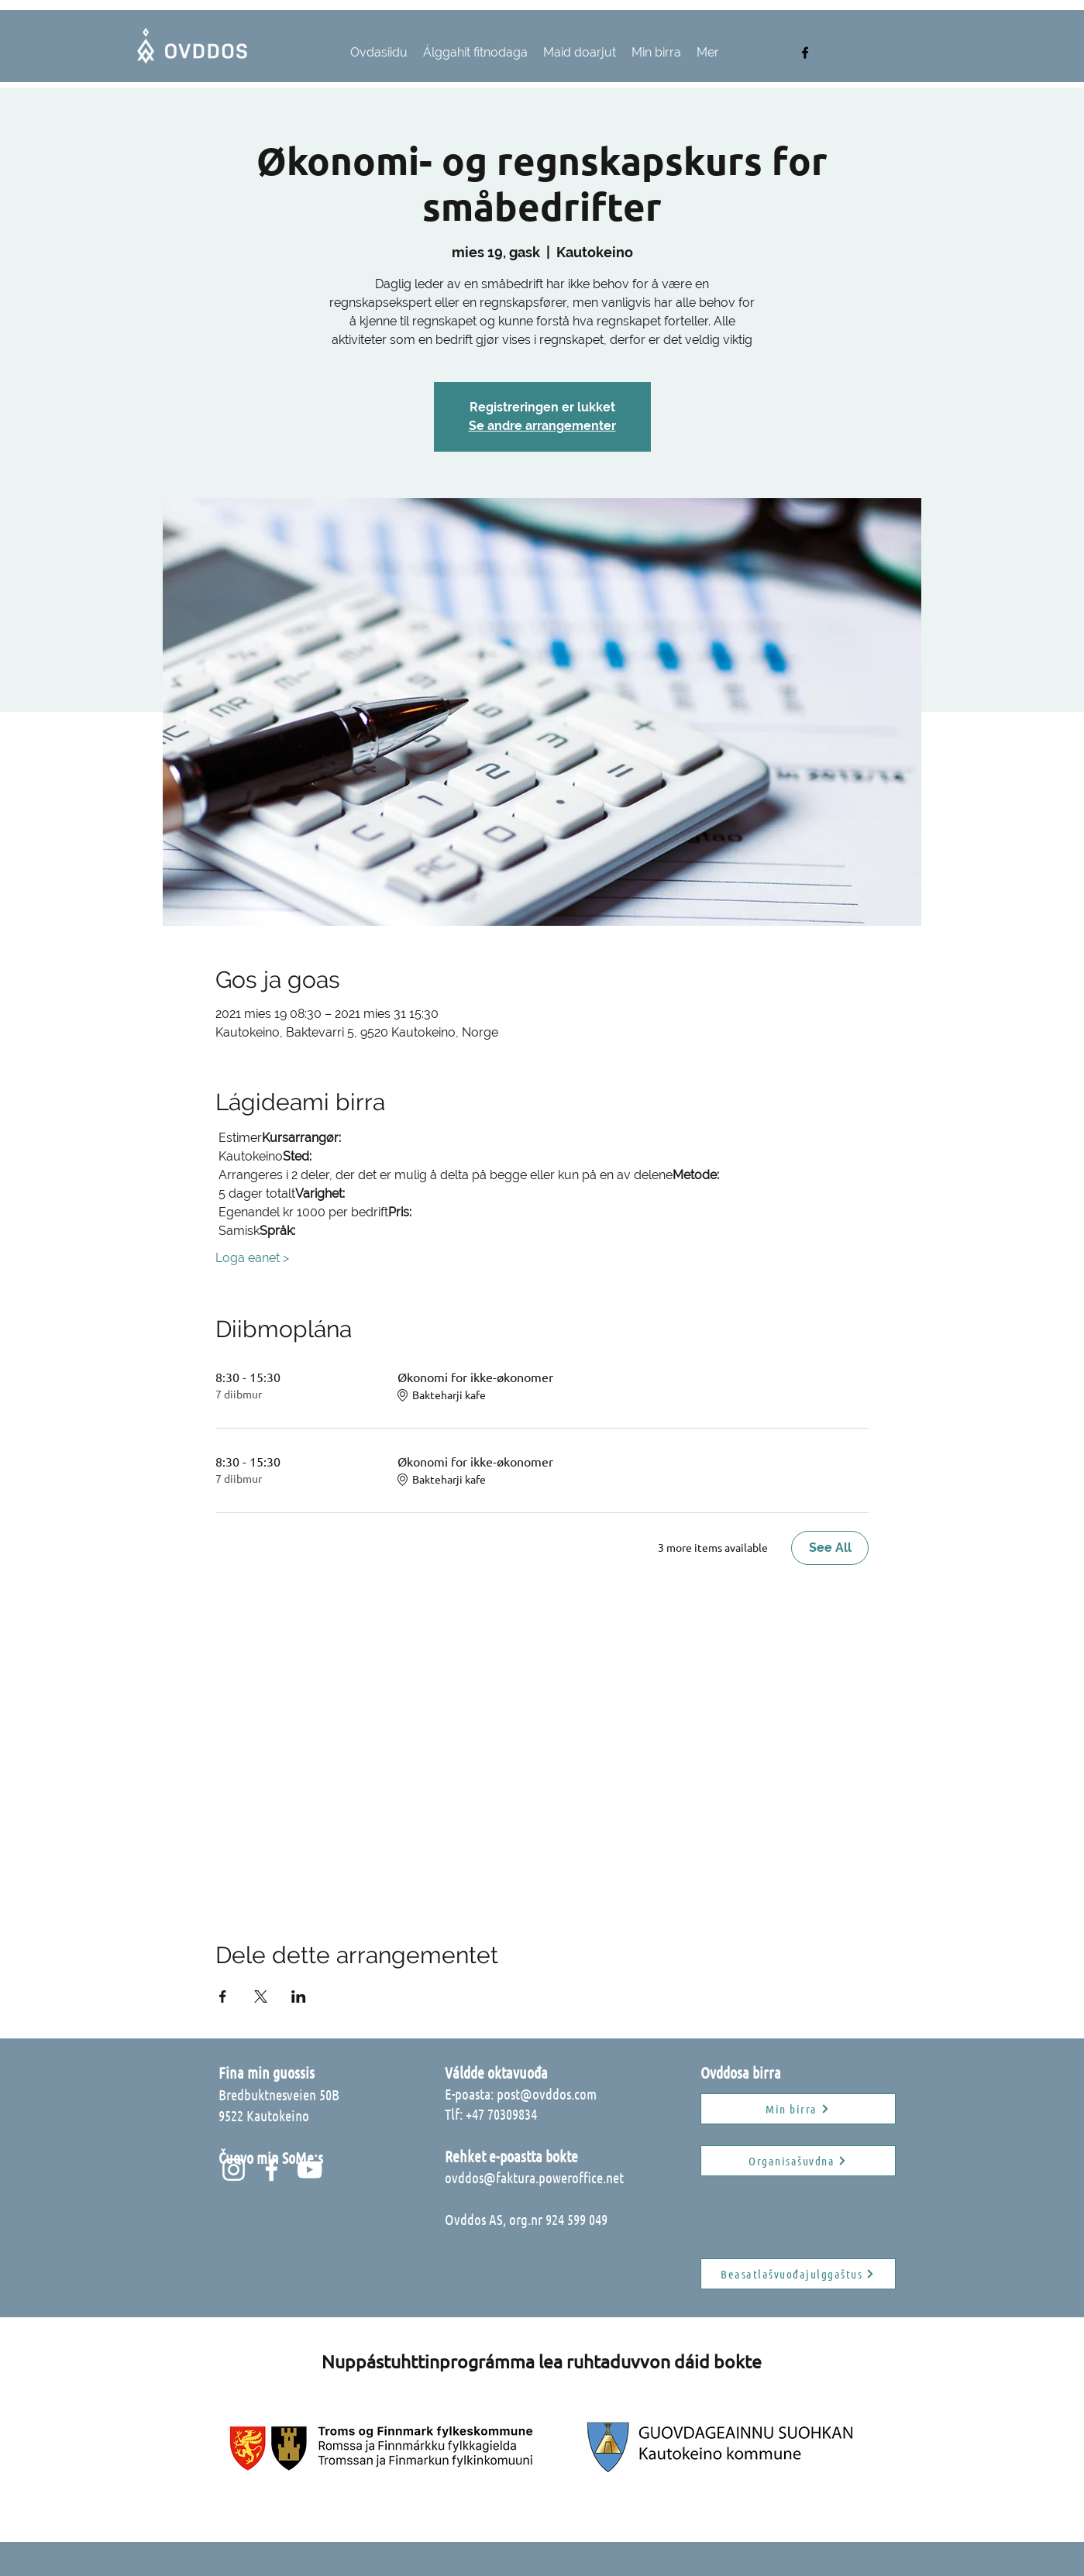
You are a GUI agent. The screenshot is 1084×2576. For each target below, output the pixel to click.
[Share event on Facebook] (222, 1996)
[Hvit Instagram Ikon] (234, 2170)
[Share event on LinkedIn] (298, 1996)
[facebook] (805, 52)
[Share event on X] (260, 1996)
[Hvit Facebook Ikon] (271, 2170)
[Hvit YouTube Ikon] (309, 2170)
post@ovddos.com (547, 2094)
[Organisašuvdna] (798, 2160)
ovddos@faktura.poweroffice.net (534, 2177)
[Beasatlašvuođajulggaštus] (798, 2273)
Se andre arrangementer (542, 425)
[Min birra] (798, 2108)
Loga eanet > (252, 1257)
